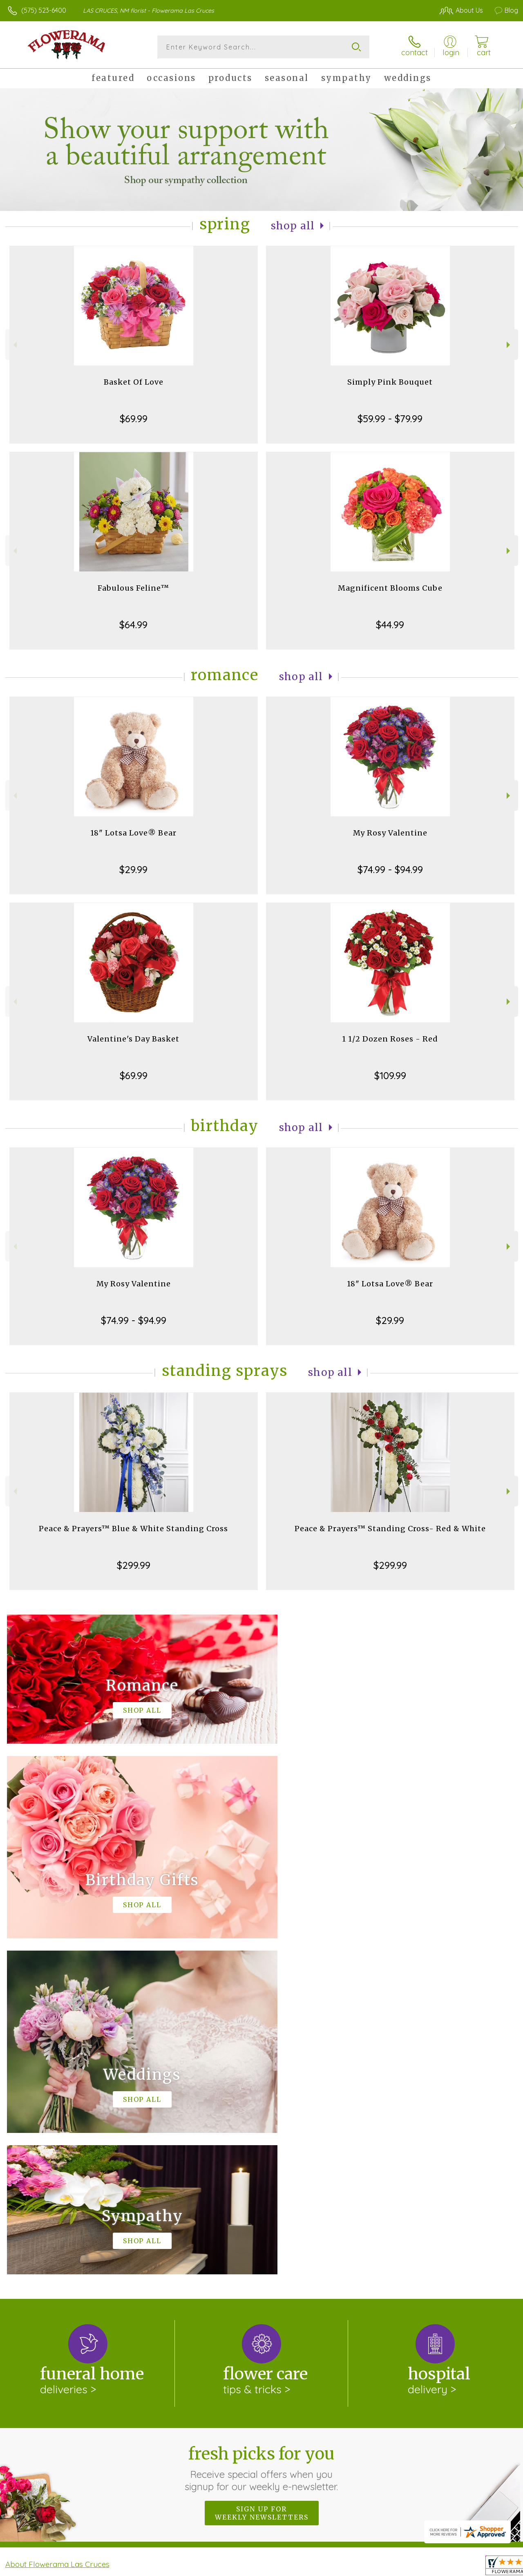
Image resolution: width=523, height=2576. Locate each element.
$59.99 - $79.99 (390, 418)
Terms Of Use (331, 2567)
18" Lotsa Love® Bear (133, 833)
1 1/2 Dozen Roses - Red (390, 1039)
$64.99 (133, 624)
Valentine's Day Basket (133, 1039)
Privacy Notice (380, 2567)
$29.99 (133, 869)
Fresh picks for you (261, 2132)
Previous (14, 344)
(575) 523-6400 (43, 10)
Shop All (293, 226)
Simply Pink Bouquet (390, 382)
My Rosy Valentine (390, 833)
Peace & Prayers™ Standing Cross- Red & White (390, 1528)
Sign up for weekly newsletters (261, 2177)
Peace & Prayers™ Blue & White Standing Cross (133, 1528)
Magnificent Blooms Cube (390, 588)
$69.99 (134, 418)
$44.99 (390, 624)
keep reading (287, 2245)
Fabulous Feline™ (133, 588)
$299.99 (133, 1565)
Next (509, 344)
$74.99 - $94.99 (390, 869)
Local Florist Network (438, 2567)
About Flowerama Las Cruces (57, 2228)
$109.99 (390, 1075)
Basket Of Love (133, 382)
